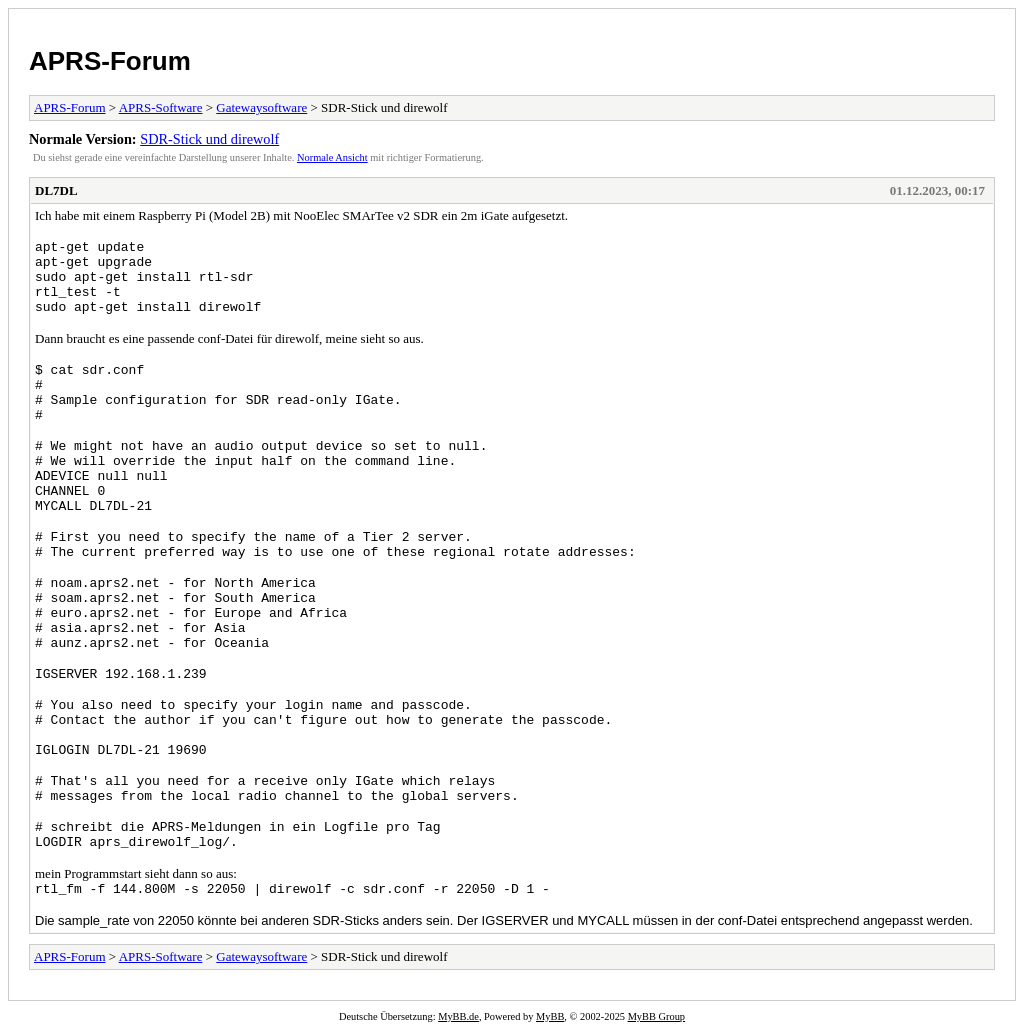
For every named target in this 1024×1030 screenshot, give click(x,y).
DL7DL (56, 190)
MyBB (550, 1016)
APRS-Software (161, 107)
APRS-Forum (110, 61)
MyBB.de (458, 1016)
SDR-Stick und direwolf (209, 139)
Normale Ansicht (332, 157)
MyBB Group (656, 1016)
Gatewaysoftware (261, 107)
